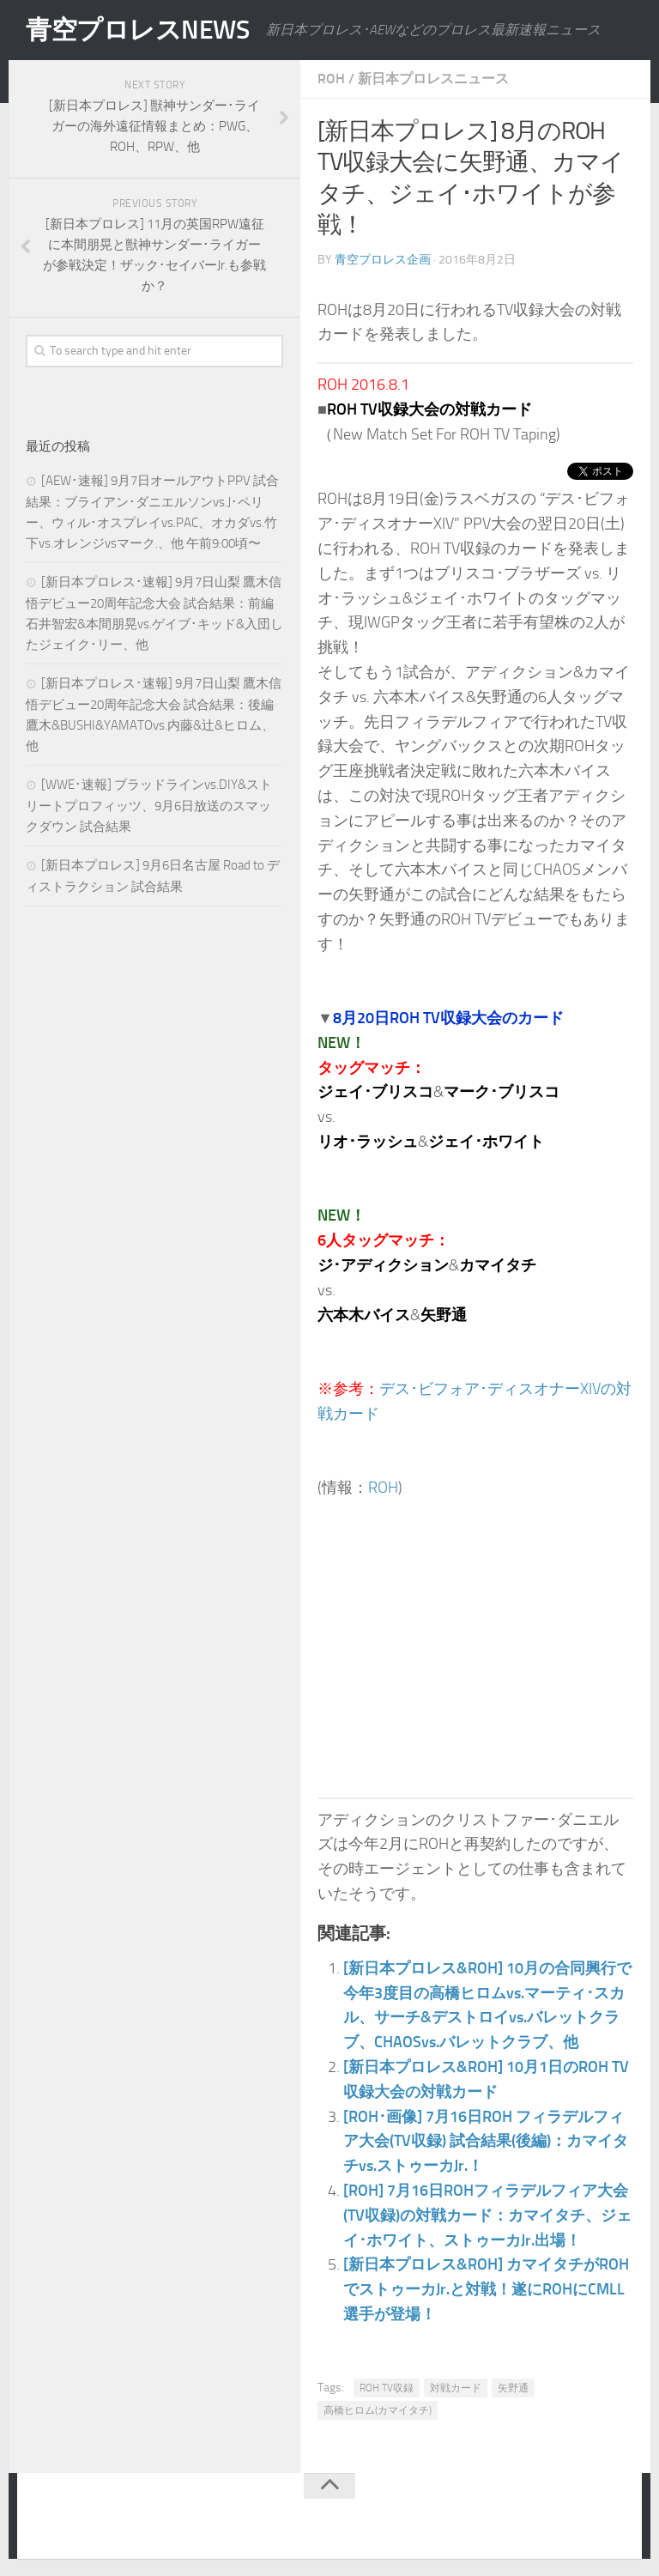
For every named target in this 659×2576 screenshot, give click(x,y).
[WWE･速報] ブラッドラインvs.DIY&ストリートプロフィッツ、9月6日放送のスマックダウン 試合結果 (149, 805)
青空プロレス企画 (383, 259)
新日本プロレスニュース (433, 78)
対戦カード (455, 2388)
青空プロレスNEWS (137, 30)
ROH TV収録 (387, 2388)
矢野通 (513, 2388)
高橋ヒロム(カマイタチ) (377, 2410)
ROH (331, 78)
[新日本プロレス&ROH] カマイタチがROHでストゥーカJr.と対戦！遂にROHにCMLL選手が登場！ (486, 2289)
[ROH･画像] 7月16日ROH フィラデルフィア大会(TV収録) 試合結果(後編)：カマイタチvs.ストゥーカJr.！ (485, 2141)
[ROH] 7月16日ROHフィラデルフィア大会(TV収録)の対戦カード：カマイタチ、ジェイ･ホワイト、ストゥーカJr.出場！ (487, 2215)
